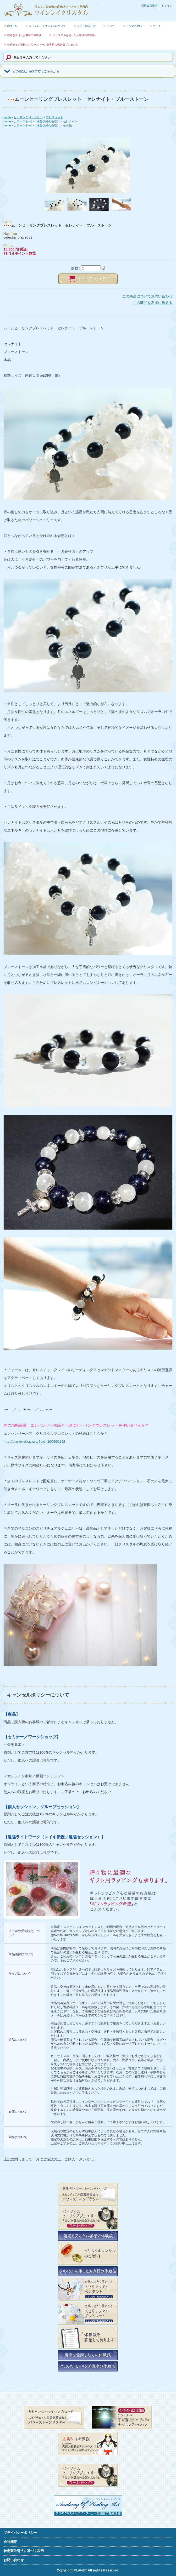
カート (157, 25)
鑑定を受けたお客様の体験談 (24, 35)
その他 (67, 125)
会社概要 (10, 2542)
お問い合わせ (14, 2560)
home (7, 117)
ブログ (111, 25)
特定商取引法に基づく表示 (24, 2551)
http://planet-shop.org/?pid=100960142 (34, 1441)
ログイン (167, 5)
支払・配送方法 (86, 25)
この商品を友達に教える (152, 303)
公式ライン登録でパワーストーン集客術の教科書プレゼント (42, 44)
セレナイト (70, 121)
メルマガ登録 (134, 25)
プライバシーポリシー (20, 2533)
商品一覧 (12, 25)
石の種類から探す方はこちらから (36, 71)
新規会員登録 (149, 5)
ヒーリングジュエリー (28, 117)
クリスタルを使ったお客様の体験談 (74, 35)
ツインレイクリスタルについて (47, 25)
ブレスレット (54, 117)
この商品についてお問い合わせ (147, 296)
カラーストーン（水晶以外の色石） (37, 121)
